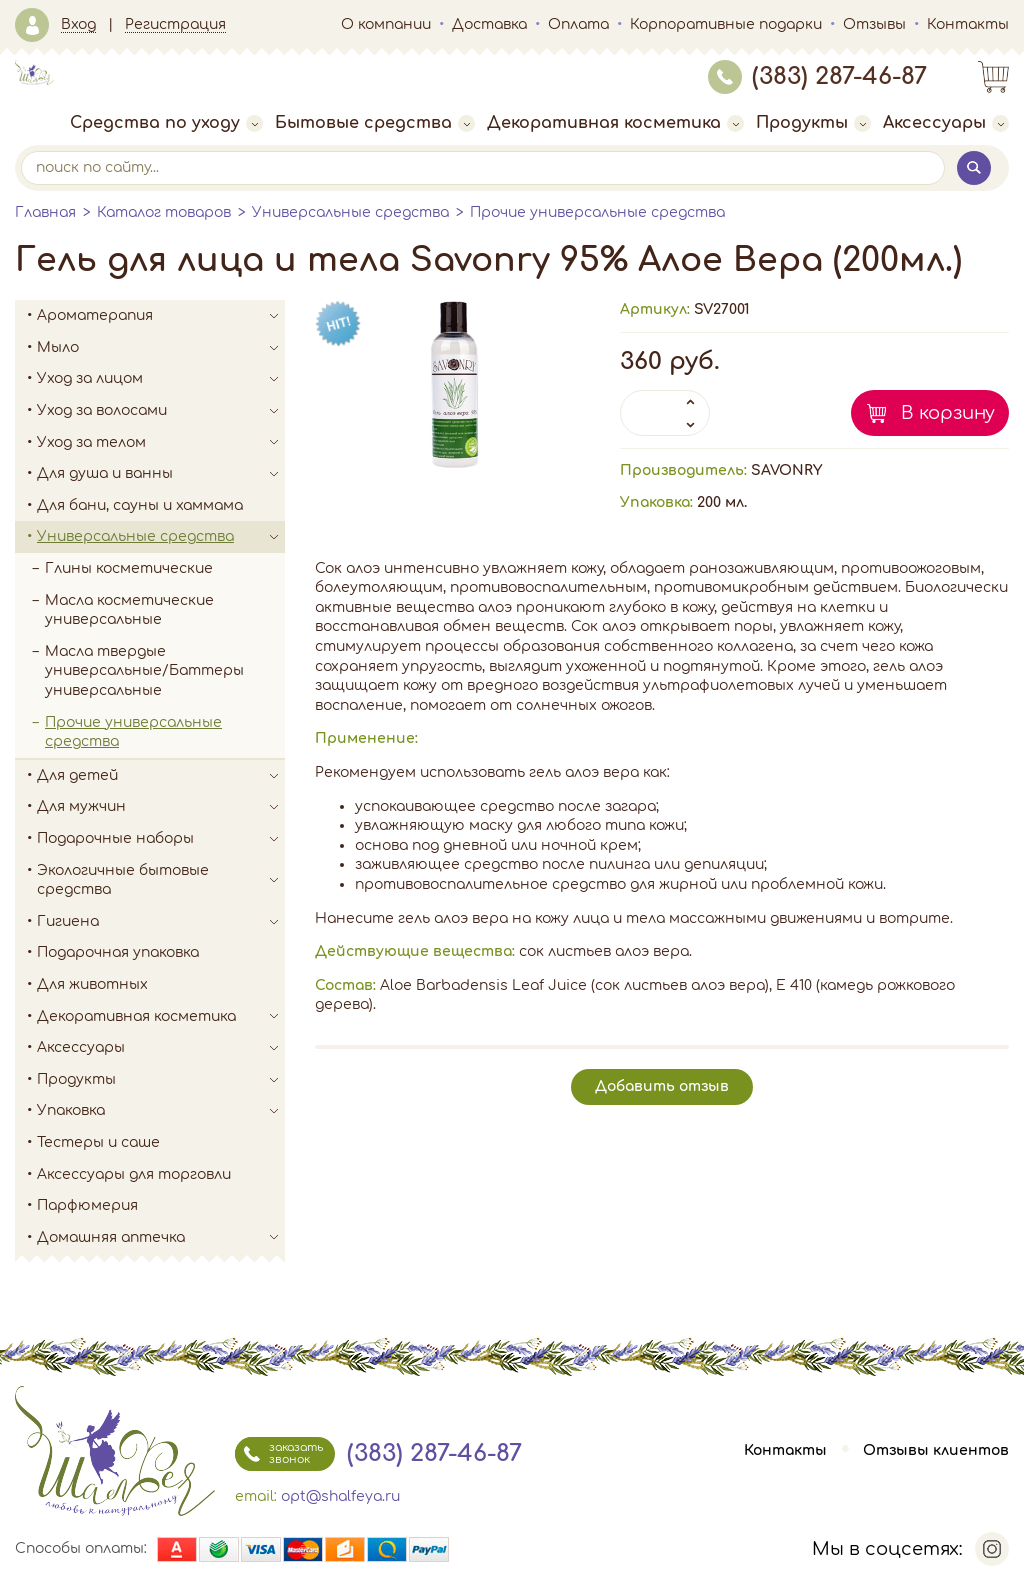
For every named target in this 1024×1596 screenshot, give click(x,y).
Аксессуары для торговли (134, 1174)
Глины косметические (129, 568)
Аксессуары (946, 123)
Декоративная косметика (615, 123)
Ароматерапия (161, 316)
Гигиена (161, 922)
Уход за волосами (161, 411)
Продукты (813, 123)
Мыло (161, 348)
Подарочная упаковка (118, 952)
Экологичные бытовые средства (161, 880)
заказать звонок (279, 1454)
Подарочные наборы (161, 839)
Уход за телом (161, 443)
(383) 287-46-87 (817, 76)
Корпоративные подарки (726, 24)
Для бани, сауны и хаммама (140, 505)
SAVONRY (786, 470)
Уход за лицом (161, 379)
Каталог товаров (164, 212)
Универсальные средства (350, 212)
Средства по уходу (166, 123)
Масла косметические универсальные (129, 610)
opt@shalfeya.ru (340, 1496)
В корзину (948, 413)
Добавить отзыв (662, 1086)
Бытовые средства (375, 123)
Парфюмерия (87, 1205)
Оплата (578, 24)
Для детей (161, 776)
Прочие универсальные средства (597, 212)
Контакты (968, 24)
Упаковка (161, 1111)
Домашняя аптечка (161, 1238)
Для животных (92, 984)
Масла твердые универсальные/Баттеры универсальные (144, 671)
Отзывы (874, 24)
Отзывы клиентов (936, 1450)
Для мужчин (161, 807)
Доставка (489, 24)
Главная (45, 212)
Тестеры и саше (98, 1142)
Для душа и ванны (161, 474)
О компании (386, 24)
